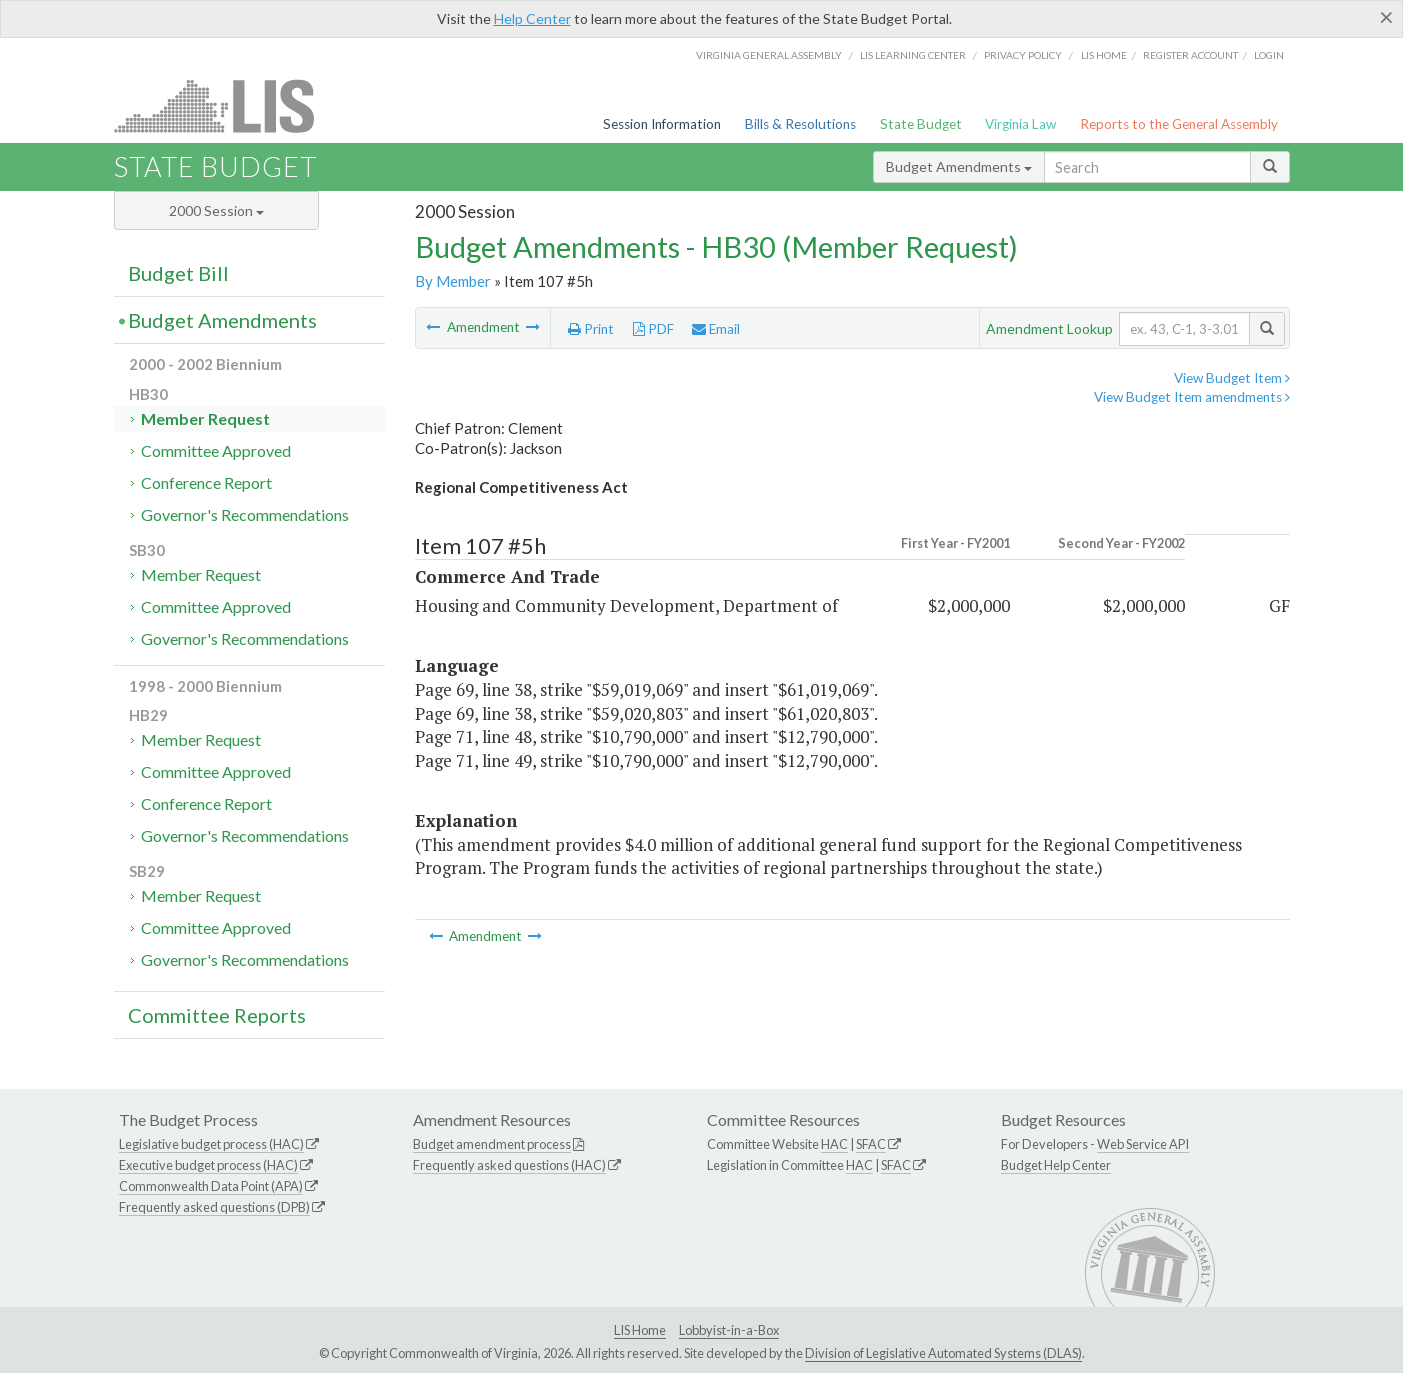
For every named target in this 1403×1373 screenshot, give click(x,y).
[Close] (1386, 17)
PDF (653, 329)
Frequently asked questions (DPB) (214, 1207)
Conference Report (206, 482)
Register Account (1190, 55)
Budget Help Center (1056, 1165)
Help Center (532, 18)
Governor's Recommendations (245, 514)
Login (1269, 55)
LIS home (1104, 55)
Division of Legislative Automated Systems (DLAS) (943, 1353)
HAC (834, 1144)
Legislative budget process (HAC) (211, 1144)
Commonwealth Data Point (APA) (211, 1186)
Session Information (662, 124)
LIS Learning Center (913, 55)
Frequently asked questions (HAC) (509, 1165)
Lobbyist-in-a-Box (729, 1330)
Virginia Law (1020, 124)
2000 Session (216, 210)
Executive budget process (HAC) (208, 1165)
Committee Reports (217, 1015)
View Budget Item (1232, 378)
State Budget (921, 124)
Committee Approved (216, 450)
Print (591, 329)
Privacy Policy (1023, 55)
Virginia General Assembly (769, 55)
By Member (453, 281)
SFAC (871, 1144)
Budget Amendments (959, 166)
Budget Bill (178, 273)
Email (716, 329)
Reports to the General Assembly (1179, 124)
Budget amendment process (492, 1144)
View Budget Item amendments (1192, 397)
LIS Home (640, 1330)
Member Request (205, 418)
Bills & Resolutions (800, 124)
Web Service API (1143, 1144)
